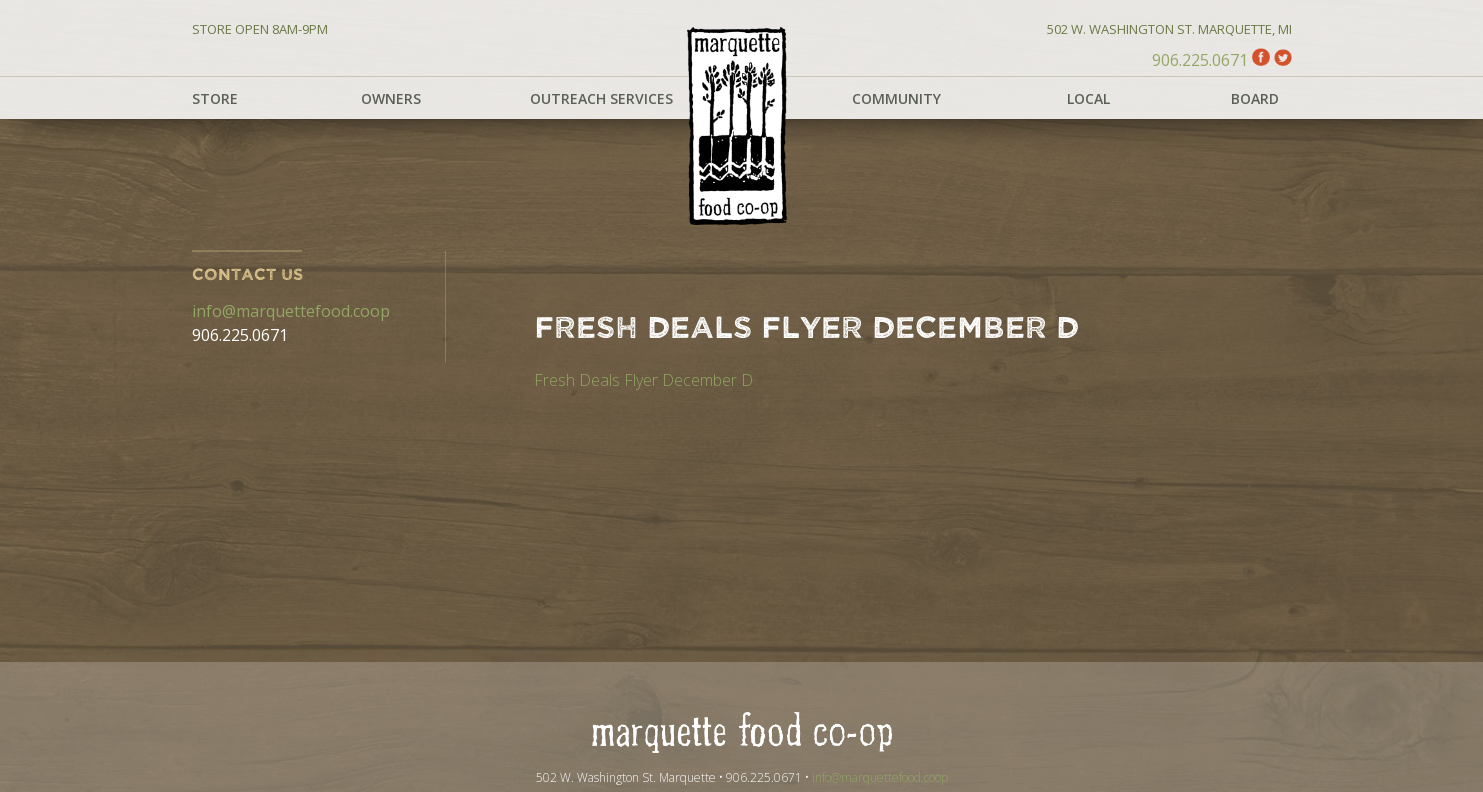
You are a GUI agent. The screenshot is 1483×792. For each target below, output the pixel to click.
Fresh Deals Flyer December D (643, 380)
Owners (391, 98)
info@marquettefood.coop (291, 311)
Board (1255, 98)
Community (896, 98)
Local (1088, 98)
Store (215, 98)
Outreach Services (601, 98)
